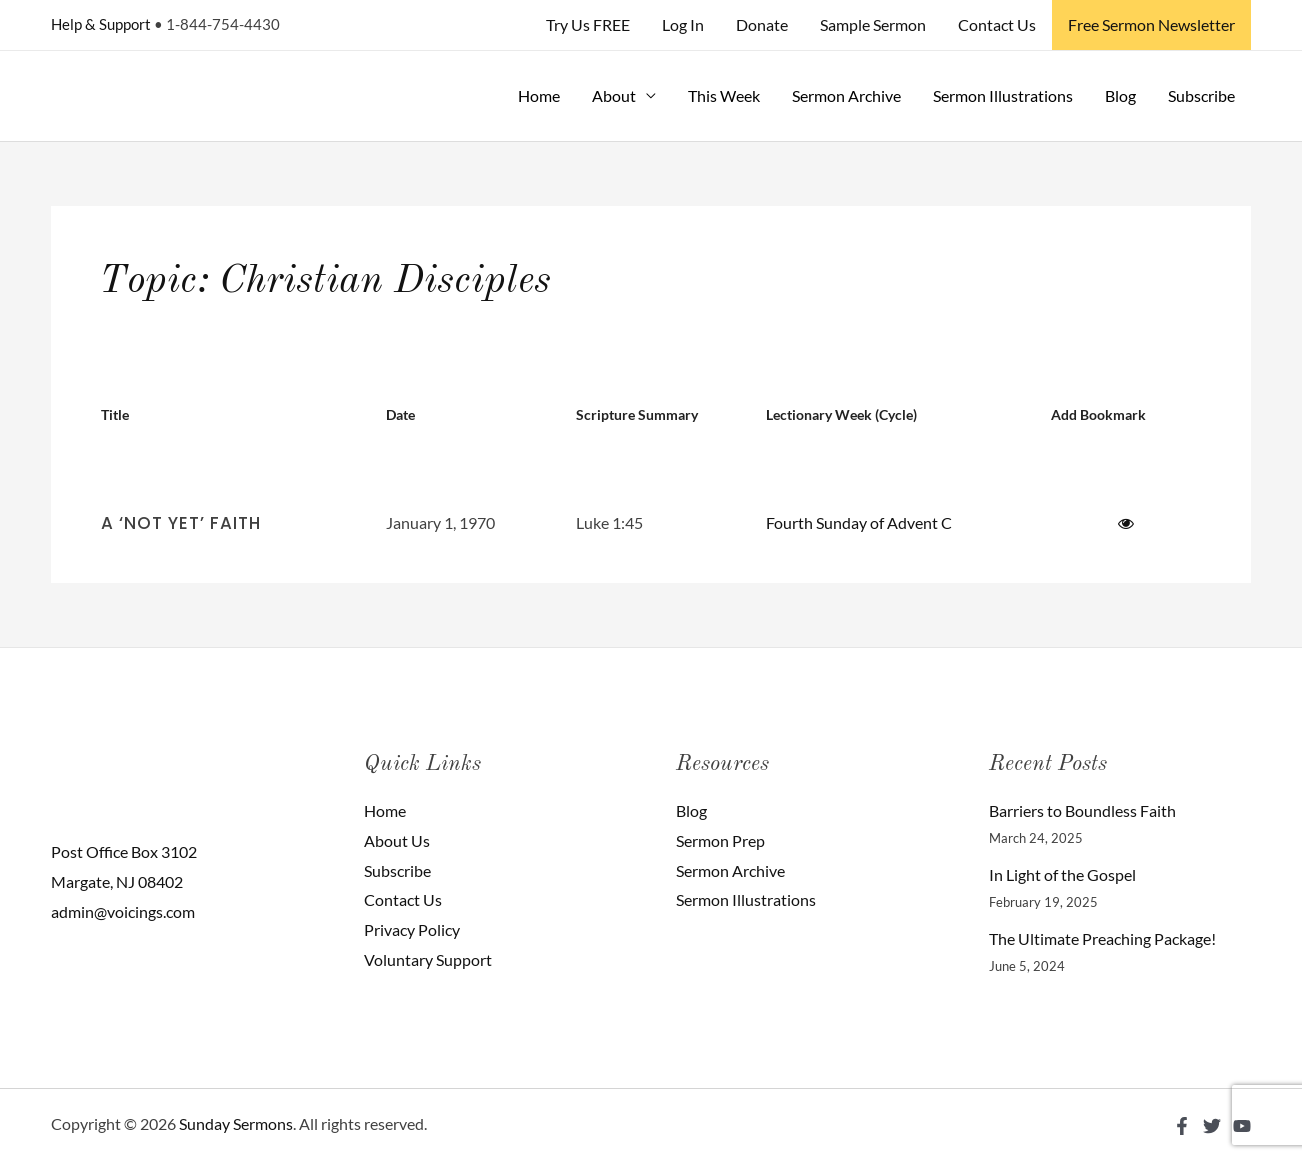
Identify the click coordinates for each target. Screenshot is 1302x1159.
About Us (397, 840)
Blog (1120, 95)
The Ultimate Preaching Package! (1102, 938)
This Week (724, 95)
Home (539, 95)
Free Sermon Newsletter (1151, 24)
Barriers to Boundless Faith (1082, 810)
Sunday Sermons (236, 1123)
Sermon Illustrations (1003, 95)
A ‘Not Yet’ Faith (181, 523)
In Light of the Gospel (1062, 874)
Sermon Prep (720, 840)
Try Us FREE (588, 24)
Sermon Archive (846, 95)
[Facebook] (1182, 1126)
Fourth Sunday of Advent (852, 522)
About (614, 95)
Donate (762, 24)
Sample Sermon (873, 24)
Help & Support (101, 24)
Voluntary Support (428, 959)
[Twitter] (1212, 1126)
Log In (683, 24)
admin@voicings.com (123, 911)
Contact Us (997, 24)
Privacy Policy (412, 929)
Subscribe (1201, 95)
